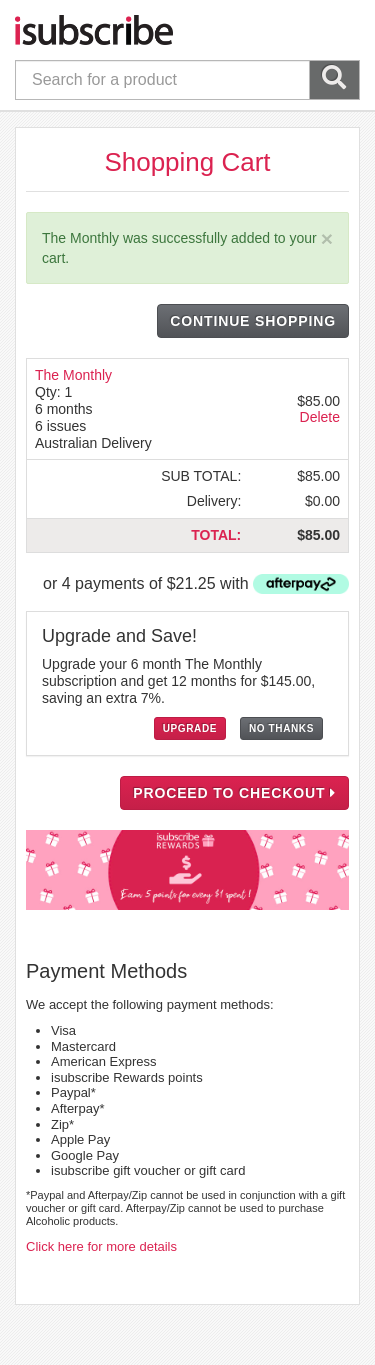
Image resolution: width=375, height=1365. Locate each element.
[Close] (327, 238)
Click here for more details (101, 1246)
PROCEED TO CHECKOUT (234, 793)
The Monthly (73, 375)
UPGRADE (190, 728)
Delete (320, 417)
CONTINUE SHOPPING (253, 321)
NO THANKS (281, 728)
